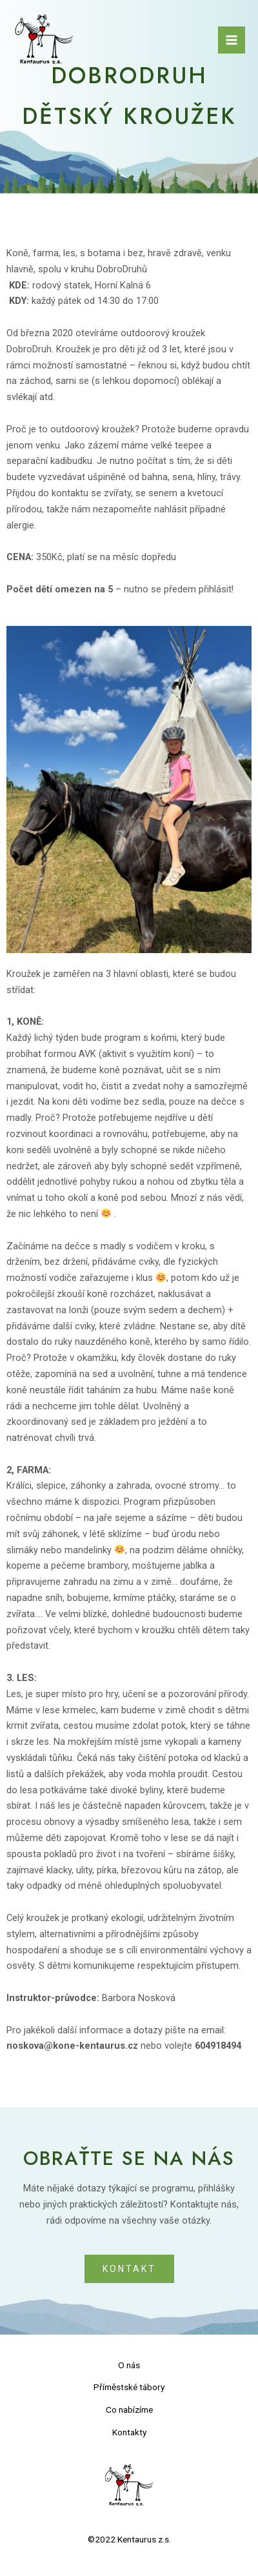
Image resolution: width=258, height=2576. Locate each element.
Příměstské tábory (129, 2387)
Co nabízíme (129, 2409)
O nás (129, 2365)
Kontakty (129, 2432)
